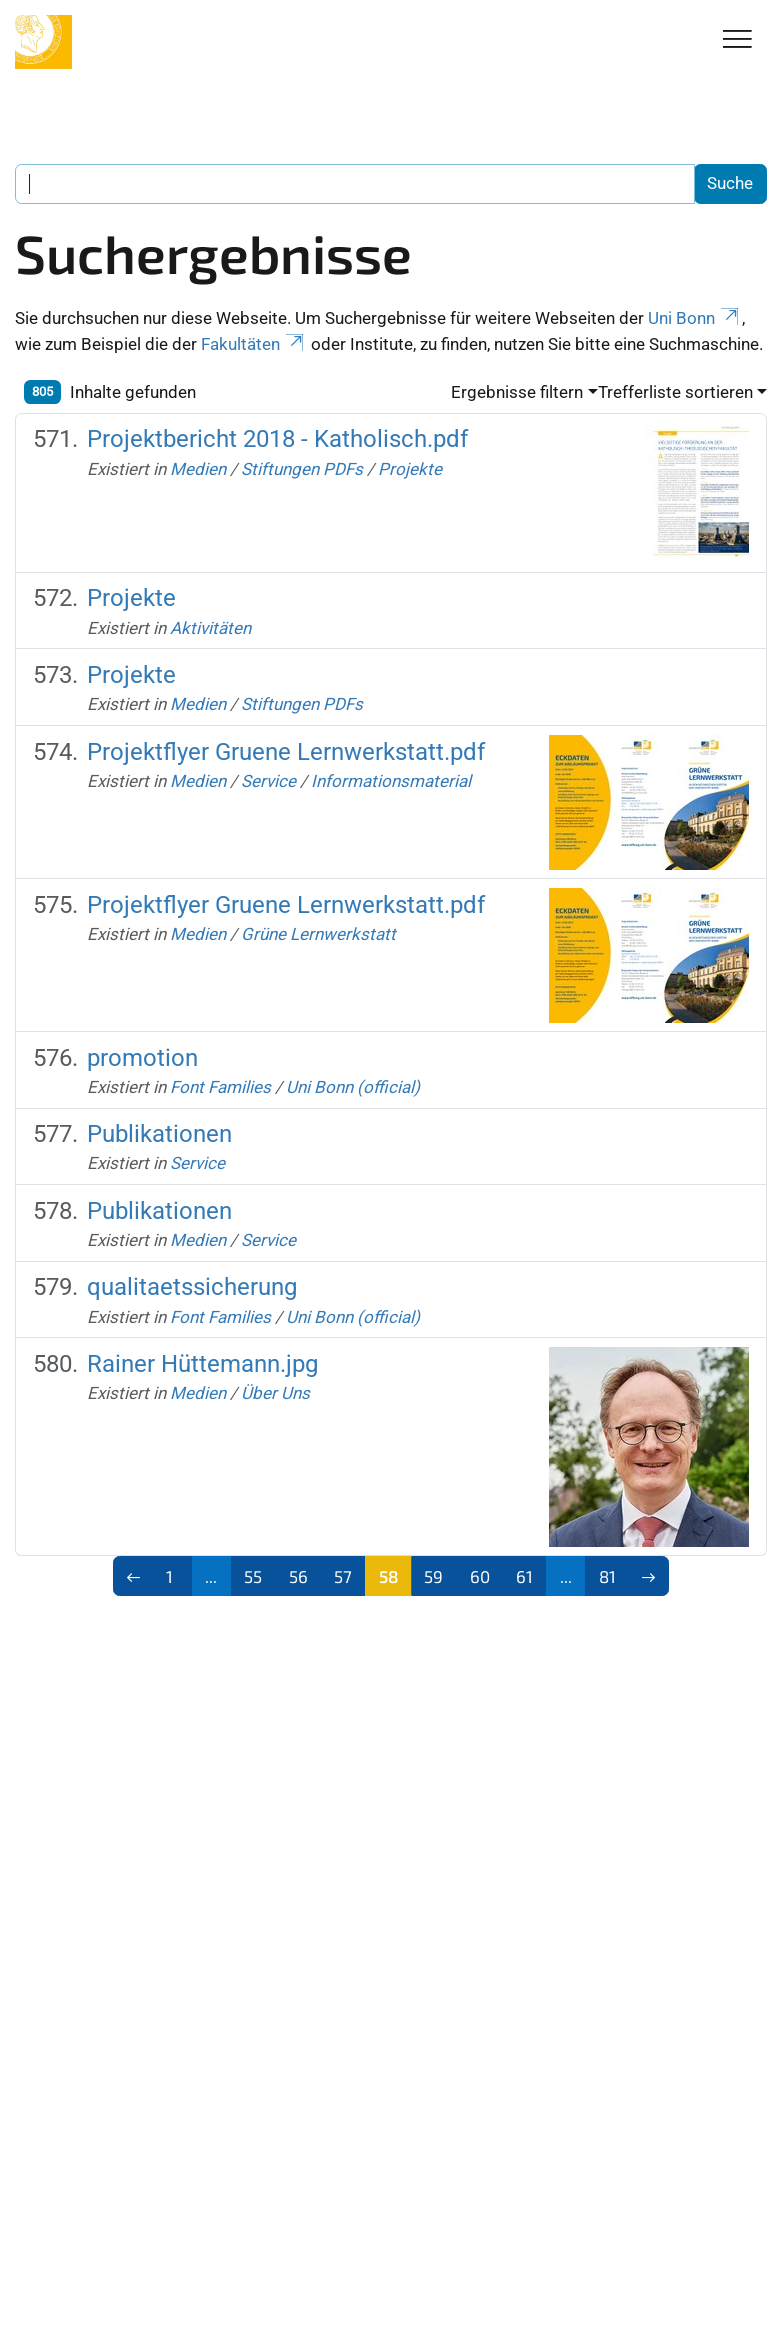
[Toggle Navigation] (737, 40)
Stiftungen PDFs (302, 469)
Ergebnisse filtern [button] (517, 392)
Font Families (220, 1087)
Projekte (410, 469)
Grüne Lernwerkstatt (318, 934)
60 (480, 1576)
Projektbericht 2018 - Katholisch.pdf (277, 439)
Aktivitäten (210, 628)
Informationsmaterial (391, 781)
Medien (198, 469)
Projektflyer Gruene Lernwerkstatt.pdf (286, 752)
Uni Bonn (695, 318)
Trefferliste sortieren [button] (675, 392)
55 (253, 1576)
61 (524, 1576)
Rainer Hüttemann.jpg (202, 1364)
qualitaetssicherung (192, 1287)
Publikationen (159, 1134)
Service (268, 781)
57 (343, 1576)
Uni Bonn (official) (353, 1087)
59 (433, 1576)
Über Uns (275, 1393)
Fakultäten (254, 344)
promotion (142, 1058)
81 (607, 1576)
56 (298, 1576)
